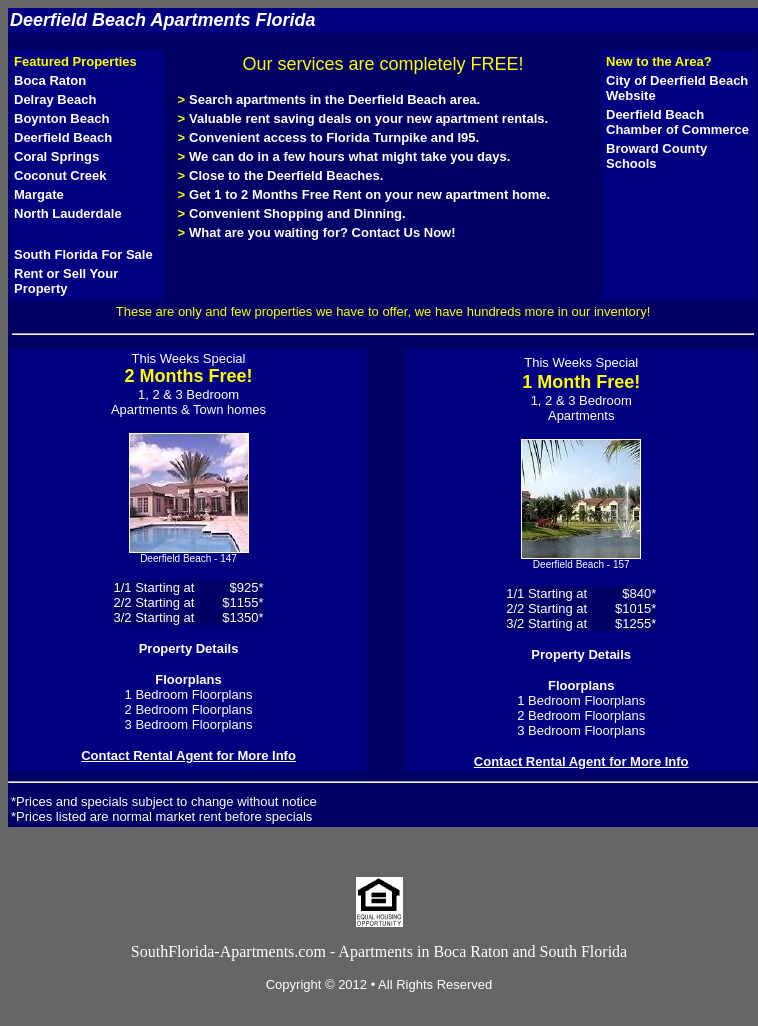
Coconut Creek (60, 175)
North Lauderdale (68, 213)
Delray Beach (55, 99)
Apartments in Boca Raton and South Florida (482, 951)
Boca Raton (50, 80)
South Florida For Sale (83, 254)
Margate (39, 194)
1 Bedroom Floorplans (189, 694)
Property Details (189, 648)
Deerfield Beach (63, 137)
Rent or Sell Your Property (66, 281)
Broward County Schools (656, 156)
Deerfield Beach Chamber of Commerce (677, 122)
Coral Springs (56, 156)
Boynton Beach (61, 118)
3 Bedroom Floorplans (189, 724)
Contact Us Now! (404, 232)
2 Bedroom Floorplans (189, 709)
